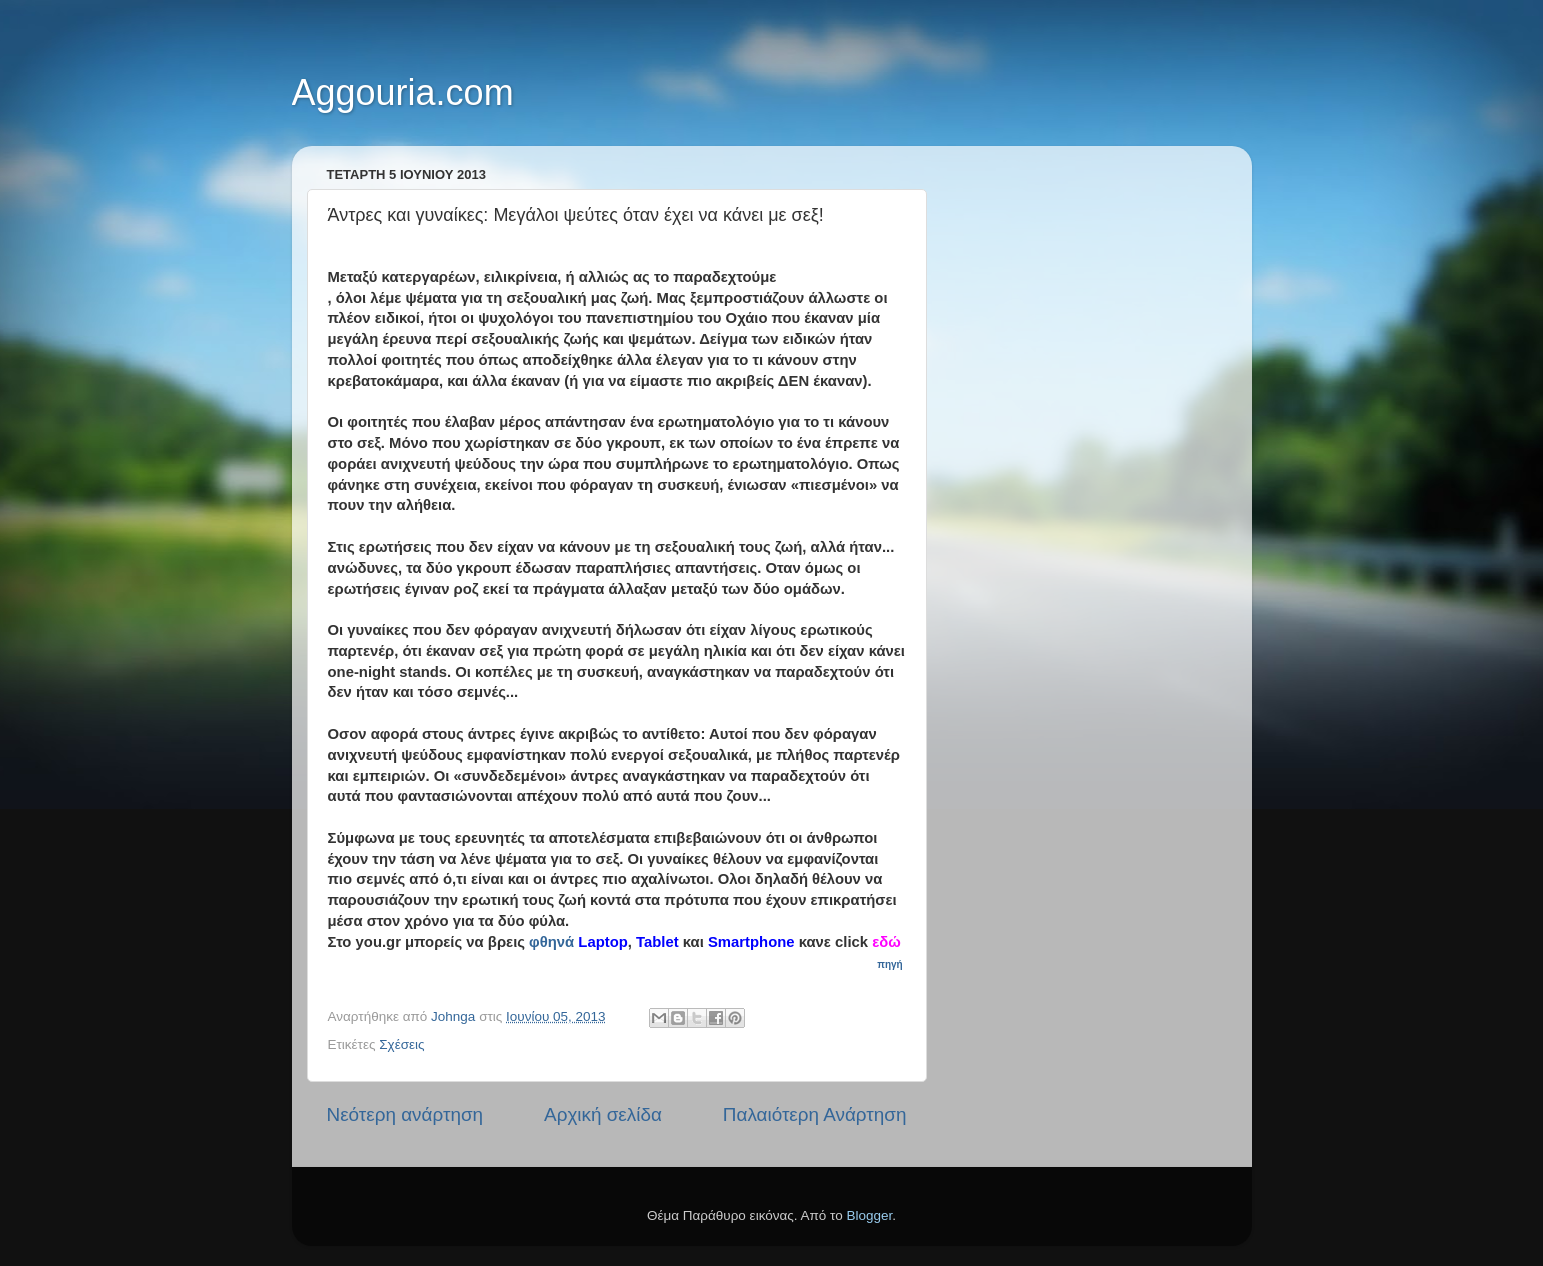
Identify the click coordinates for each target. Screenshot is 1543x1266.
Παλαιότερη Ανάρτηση (815, 1114)
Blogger (870, 1215)
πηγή (891, 964)
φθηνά (551, 942)
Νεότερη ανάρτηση (405, 1114)
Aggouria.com (403, 92)
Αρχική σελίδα (603, 1114)
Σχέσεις (401, 1044)
